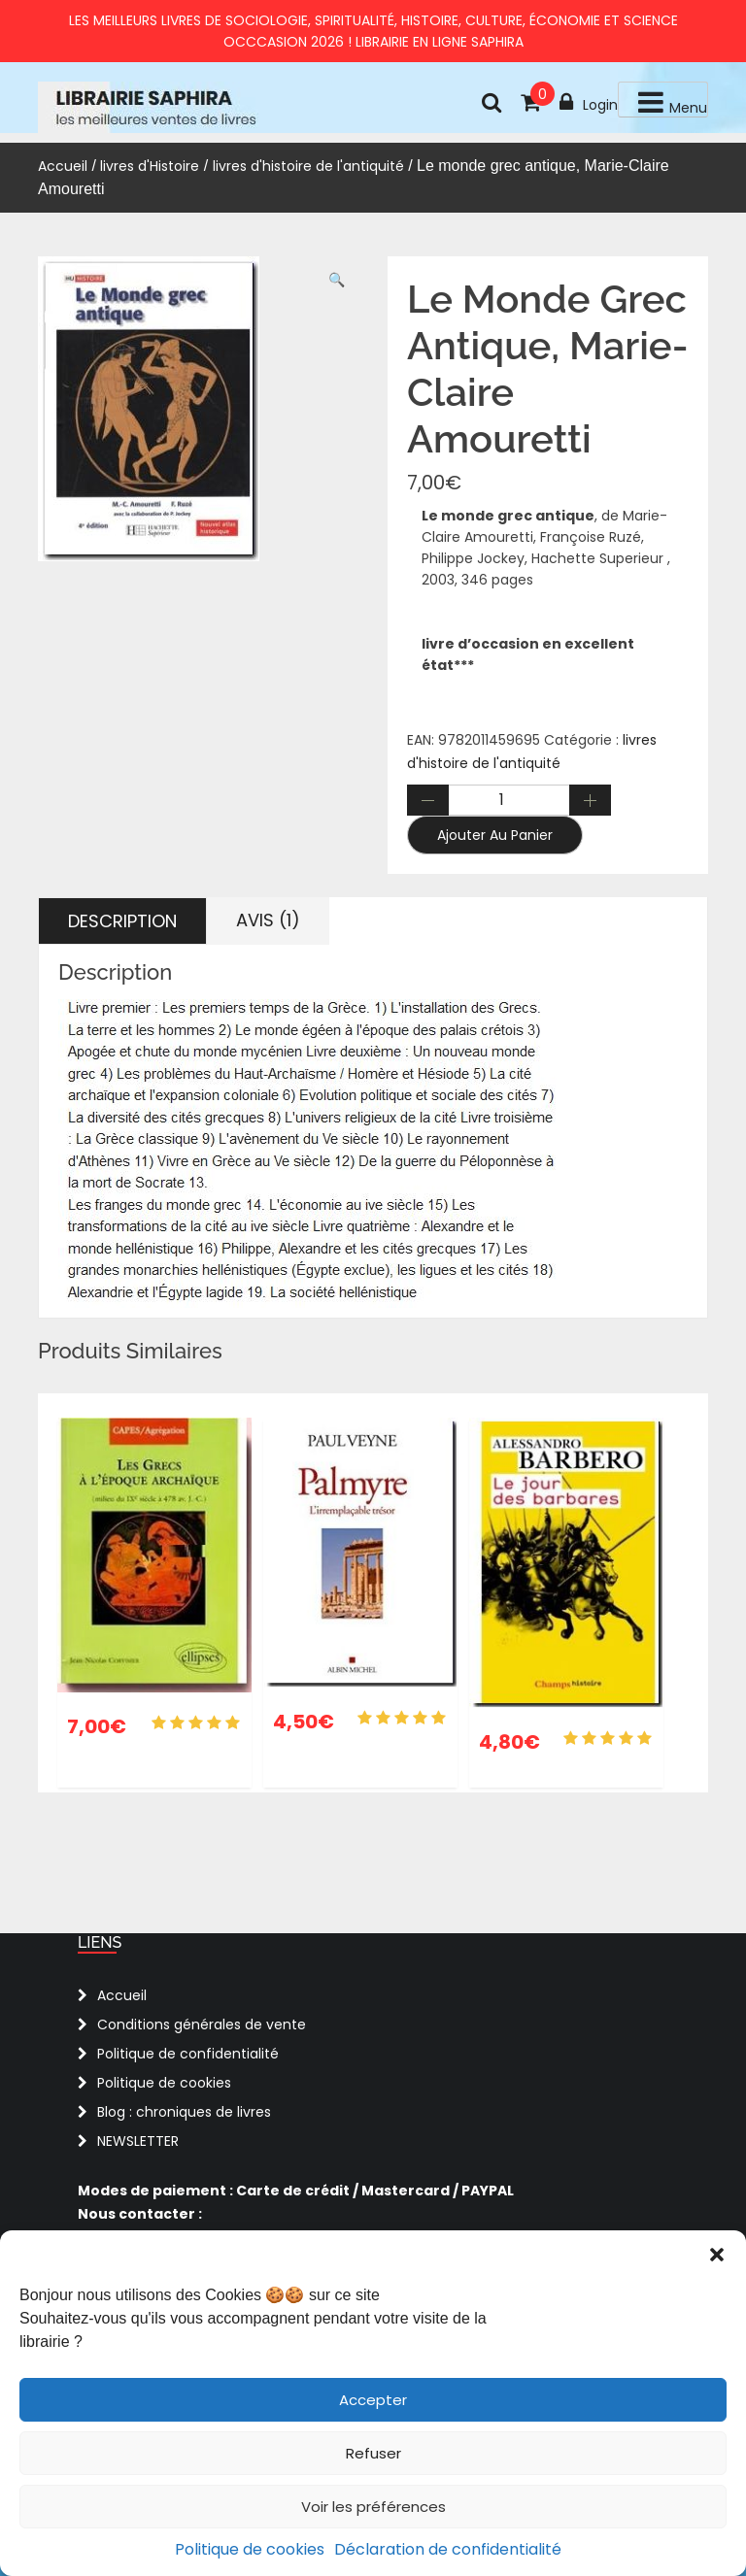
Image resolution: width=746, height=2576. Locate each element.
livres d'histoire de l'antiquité (308, 166)
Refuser (373, 2453)
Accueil (62, 166)
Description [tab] (122, 921)
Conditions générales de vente (201, 2024)
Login (589, 103)
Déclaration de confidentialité (447, 2549)
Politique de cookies (249, 2549)
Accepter (373, 2400)
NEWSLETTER (138, 2141)
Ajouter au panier (495, 835)
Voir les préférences (373, 2506)
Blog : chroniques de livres (184, 2112)
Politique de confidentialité (188, 2053)
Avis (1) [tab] (268, 920)
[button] (717, 2254)
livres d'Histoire (149, 166)
